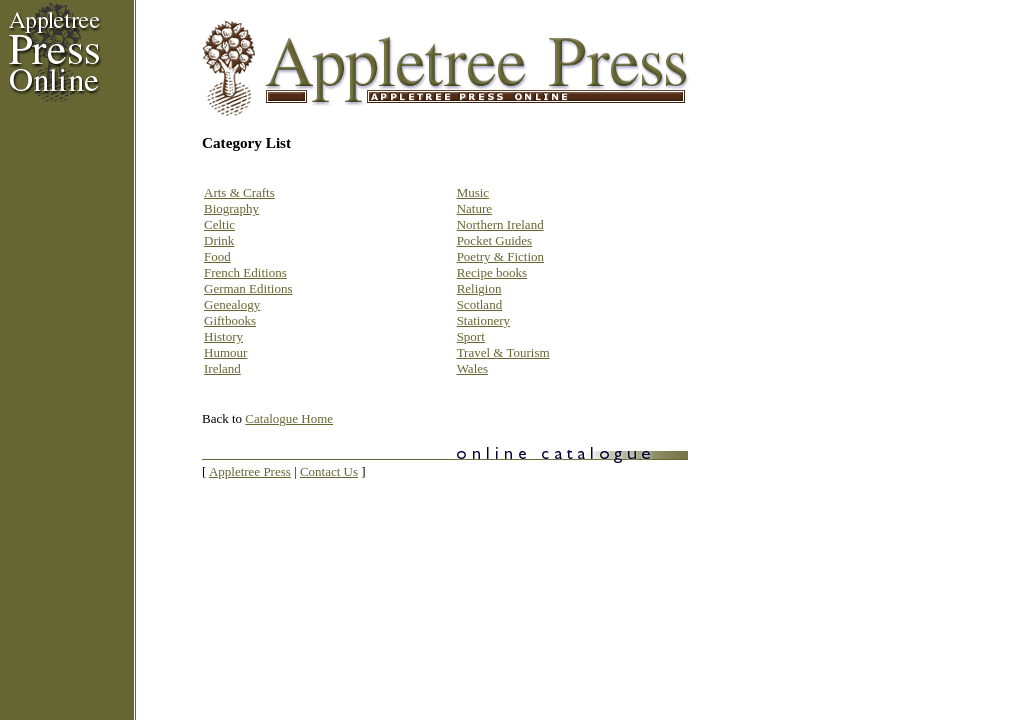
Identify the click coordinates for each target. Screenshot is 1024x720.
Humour (25, 349)
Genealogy (31, 285)
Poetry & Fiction (50, 445)
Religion (25, 477)
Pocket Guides (43, 429)
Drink (18, 237)
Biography (31, 205)
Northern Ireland (52, 413)
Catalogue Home (289, 418)
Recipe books (39, 461)
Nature (21, 397)
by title (21, 141)
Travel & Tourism (53, 541)
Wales (18, 557)
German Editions (51, 301)
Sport (16, 509)
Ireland (22, 365)
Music (18, 381)
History (22, 333)
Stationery (31, 525)
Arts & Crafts (41, 189)
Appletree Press (250, 471)
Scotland (26, 493)
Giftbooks (29, 317)
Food (15, 253)
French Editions (48, 269)
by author (29, 157)
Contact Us (329, 471)
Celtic (17, 221)
